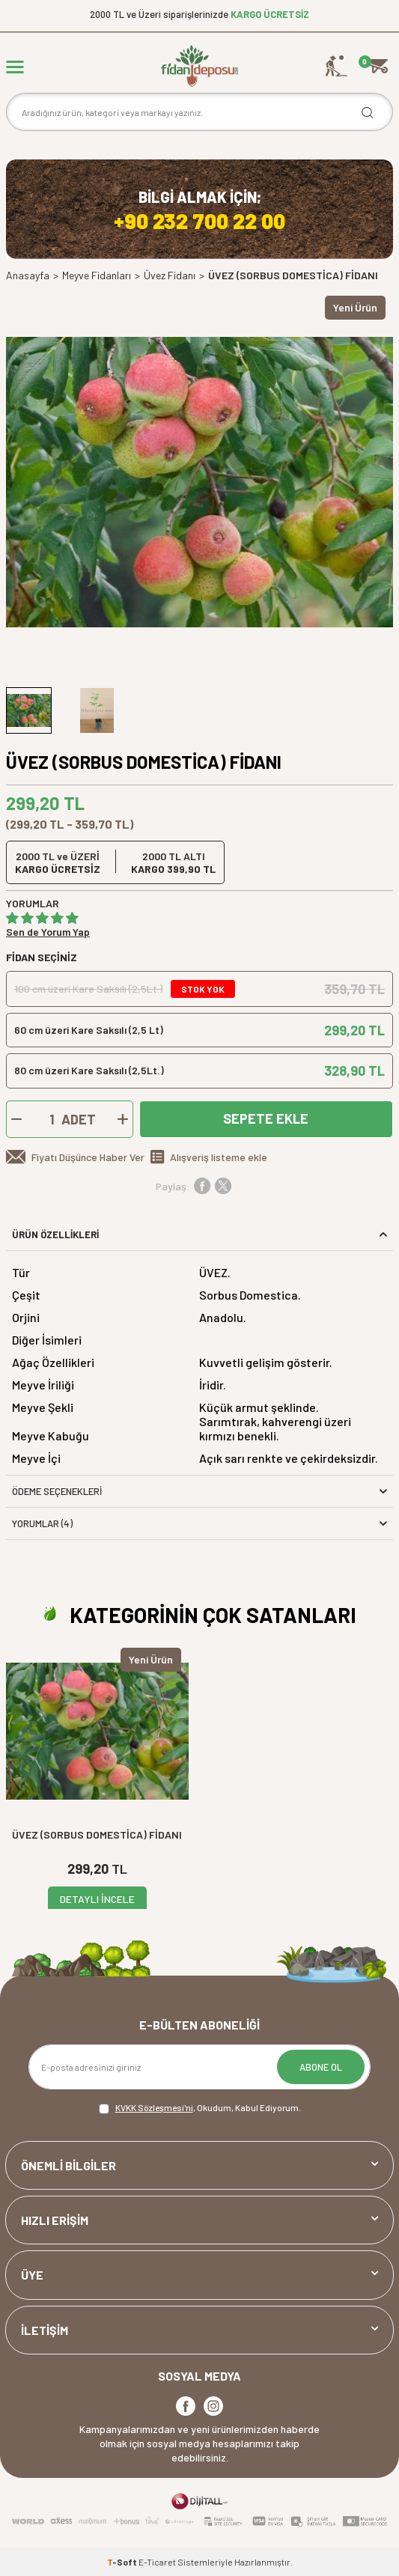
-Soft (122, 2562)
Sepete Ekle (265, 1118)
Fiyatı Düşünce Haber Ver (87, 1157)
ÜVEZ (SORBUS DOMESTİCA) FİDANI (97, 1834)
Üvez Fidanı (169, 275)
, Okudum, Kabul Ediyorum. (200, 2108)
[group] (199, 481)
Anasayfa (27, 275)
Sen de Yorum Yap (48, 931)
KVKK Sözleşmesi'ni (154, 2107)
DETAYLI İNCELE (97, 1899)
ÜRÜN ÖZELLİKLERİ (199, 1234)
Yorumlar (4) (199, 1523)
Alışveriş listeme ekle (218, 1157)
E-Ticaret (157, 2562)
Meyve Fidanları (96, 275)
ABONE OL (320, 2067)
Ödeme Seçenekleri (199, 1491)
